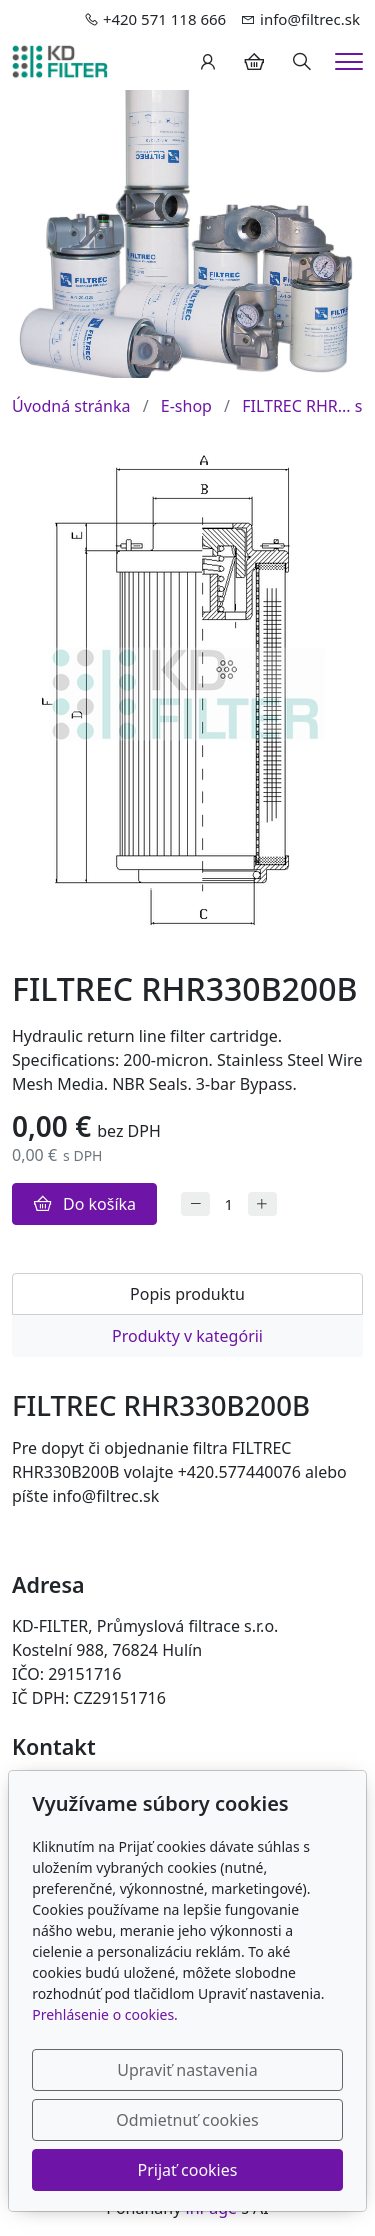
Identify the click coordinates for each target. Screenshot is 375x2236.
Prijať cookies (188, 2170)
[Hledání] (302, 62)
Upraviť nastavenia (187, 2070)
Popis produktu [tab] (187, 1294)
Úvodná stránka (71, 406)
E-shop (186, 406)
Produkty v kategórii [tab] (187, 1336)
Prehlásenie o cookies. (105, 2014)
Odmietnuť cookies (187, 2120)
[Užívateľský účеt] (208, 62)
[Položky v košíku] (254, 62)
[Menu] (349, 61)
